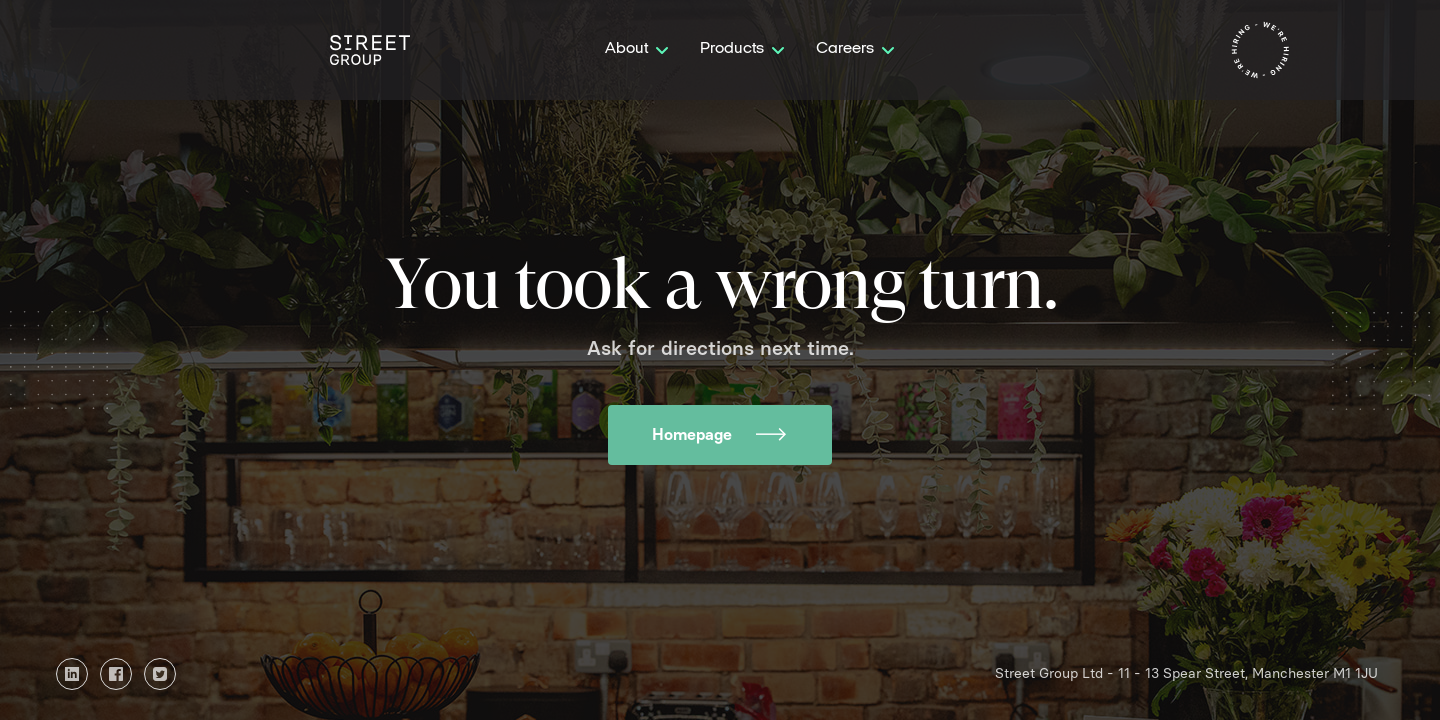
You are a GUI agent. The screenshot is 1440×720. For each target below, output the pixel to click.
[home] (370, 50)
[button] (636, 49)
